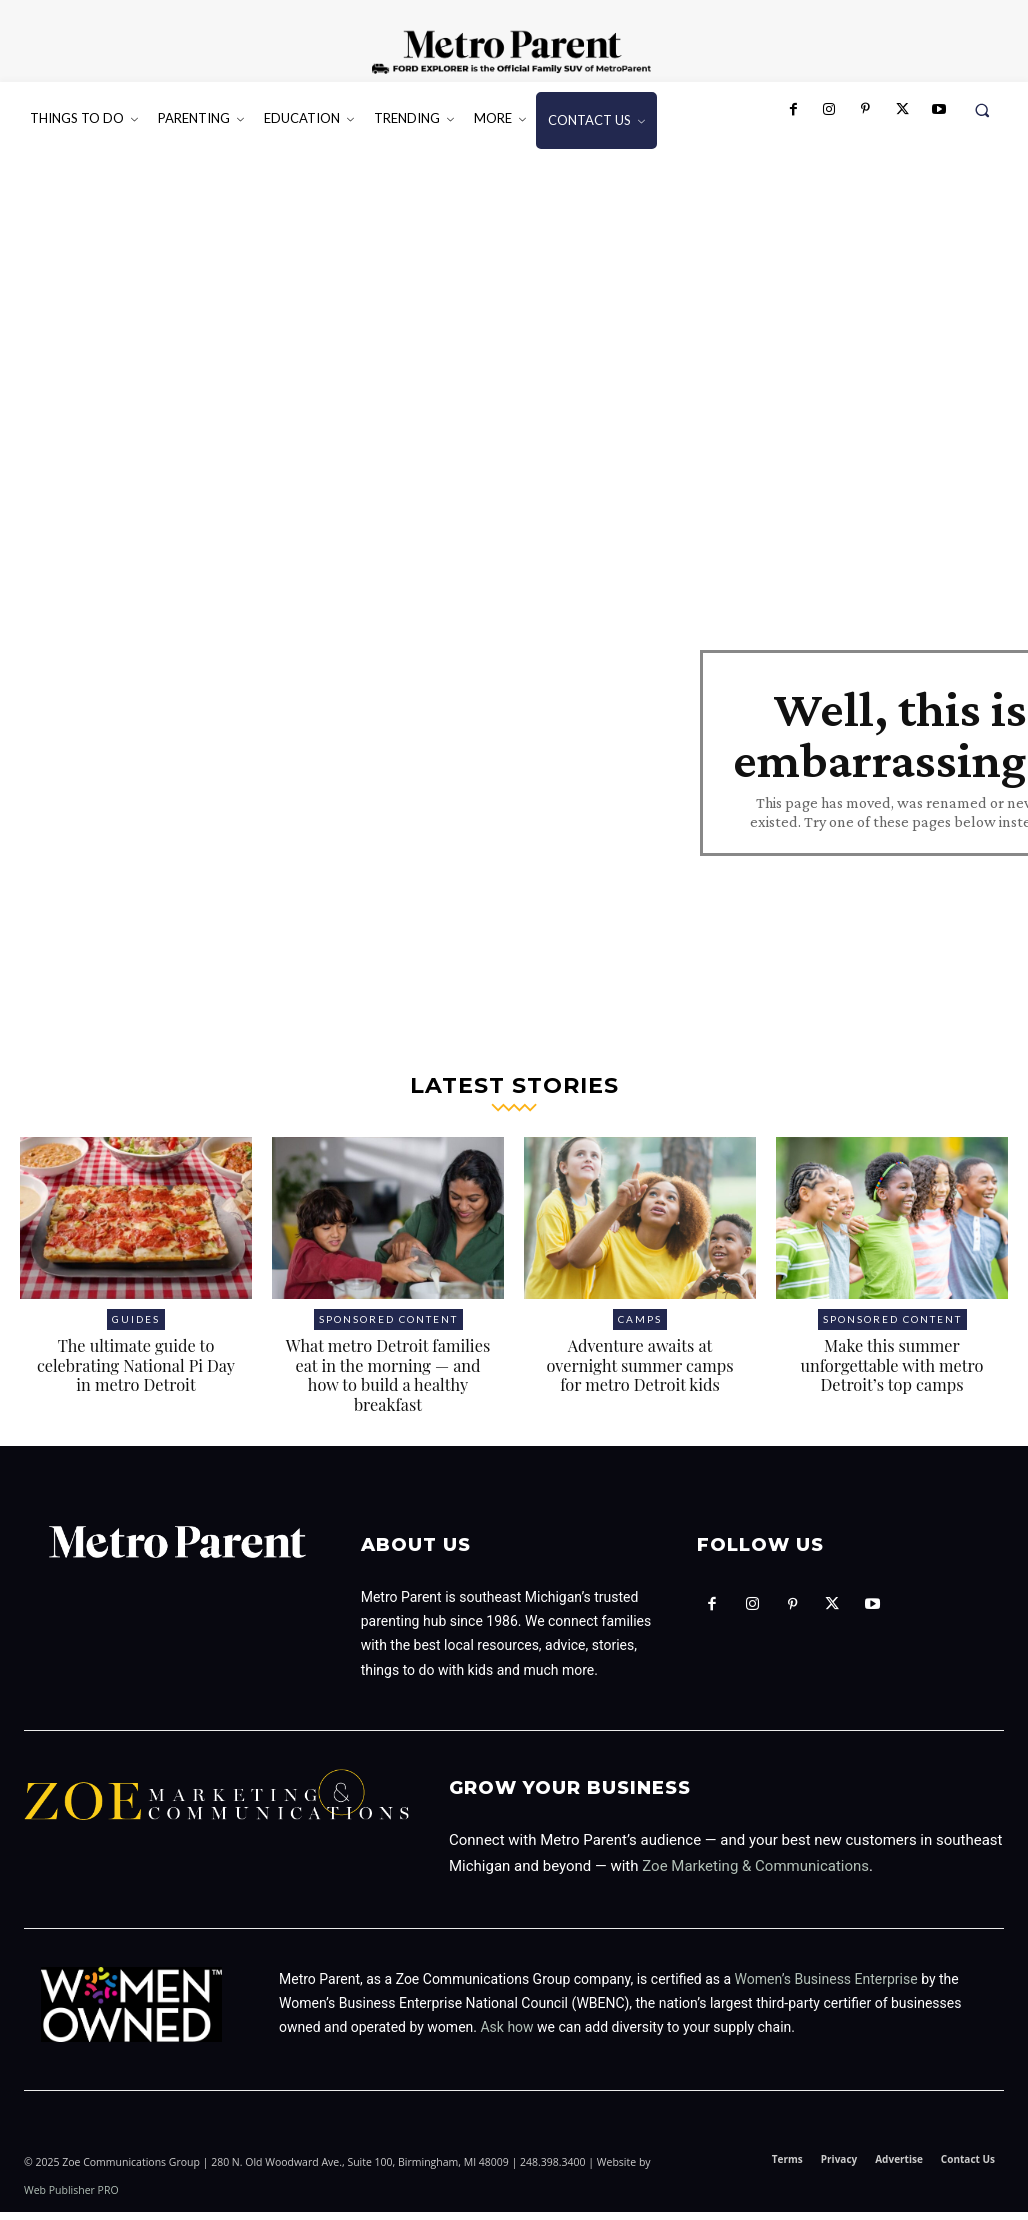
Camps (640, 1328)
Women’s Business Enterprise (826, 1987)
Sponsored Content (388, 1328)
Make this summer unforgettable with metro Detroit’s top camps (892, 1373)
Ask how (506, 2036)
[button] (982, 109)
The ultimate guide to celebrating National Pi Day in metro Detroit (136, 1373)
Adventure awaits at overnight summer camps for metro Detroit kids (640, 1373)
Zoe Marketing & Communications (755, 1875)
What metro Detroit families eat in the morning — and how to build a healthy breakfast (388, 1383)
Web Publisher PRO (71, 2198)
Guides (136, 1328)
